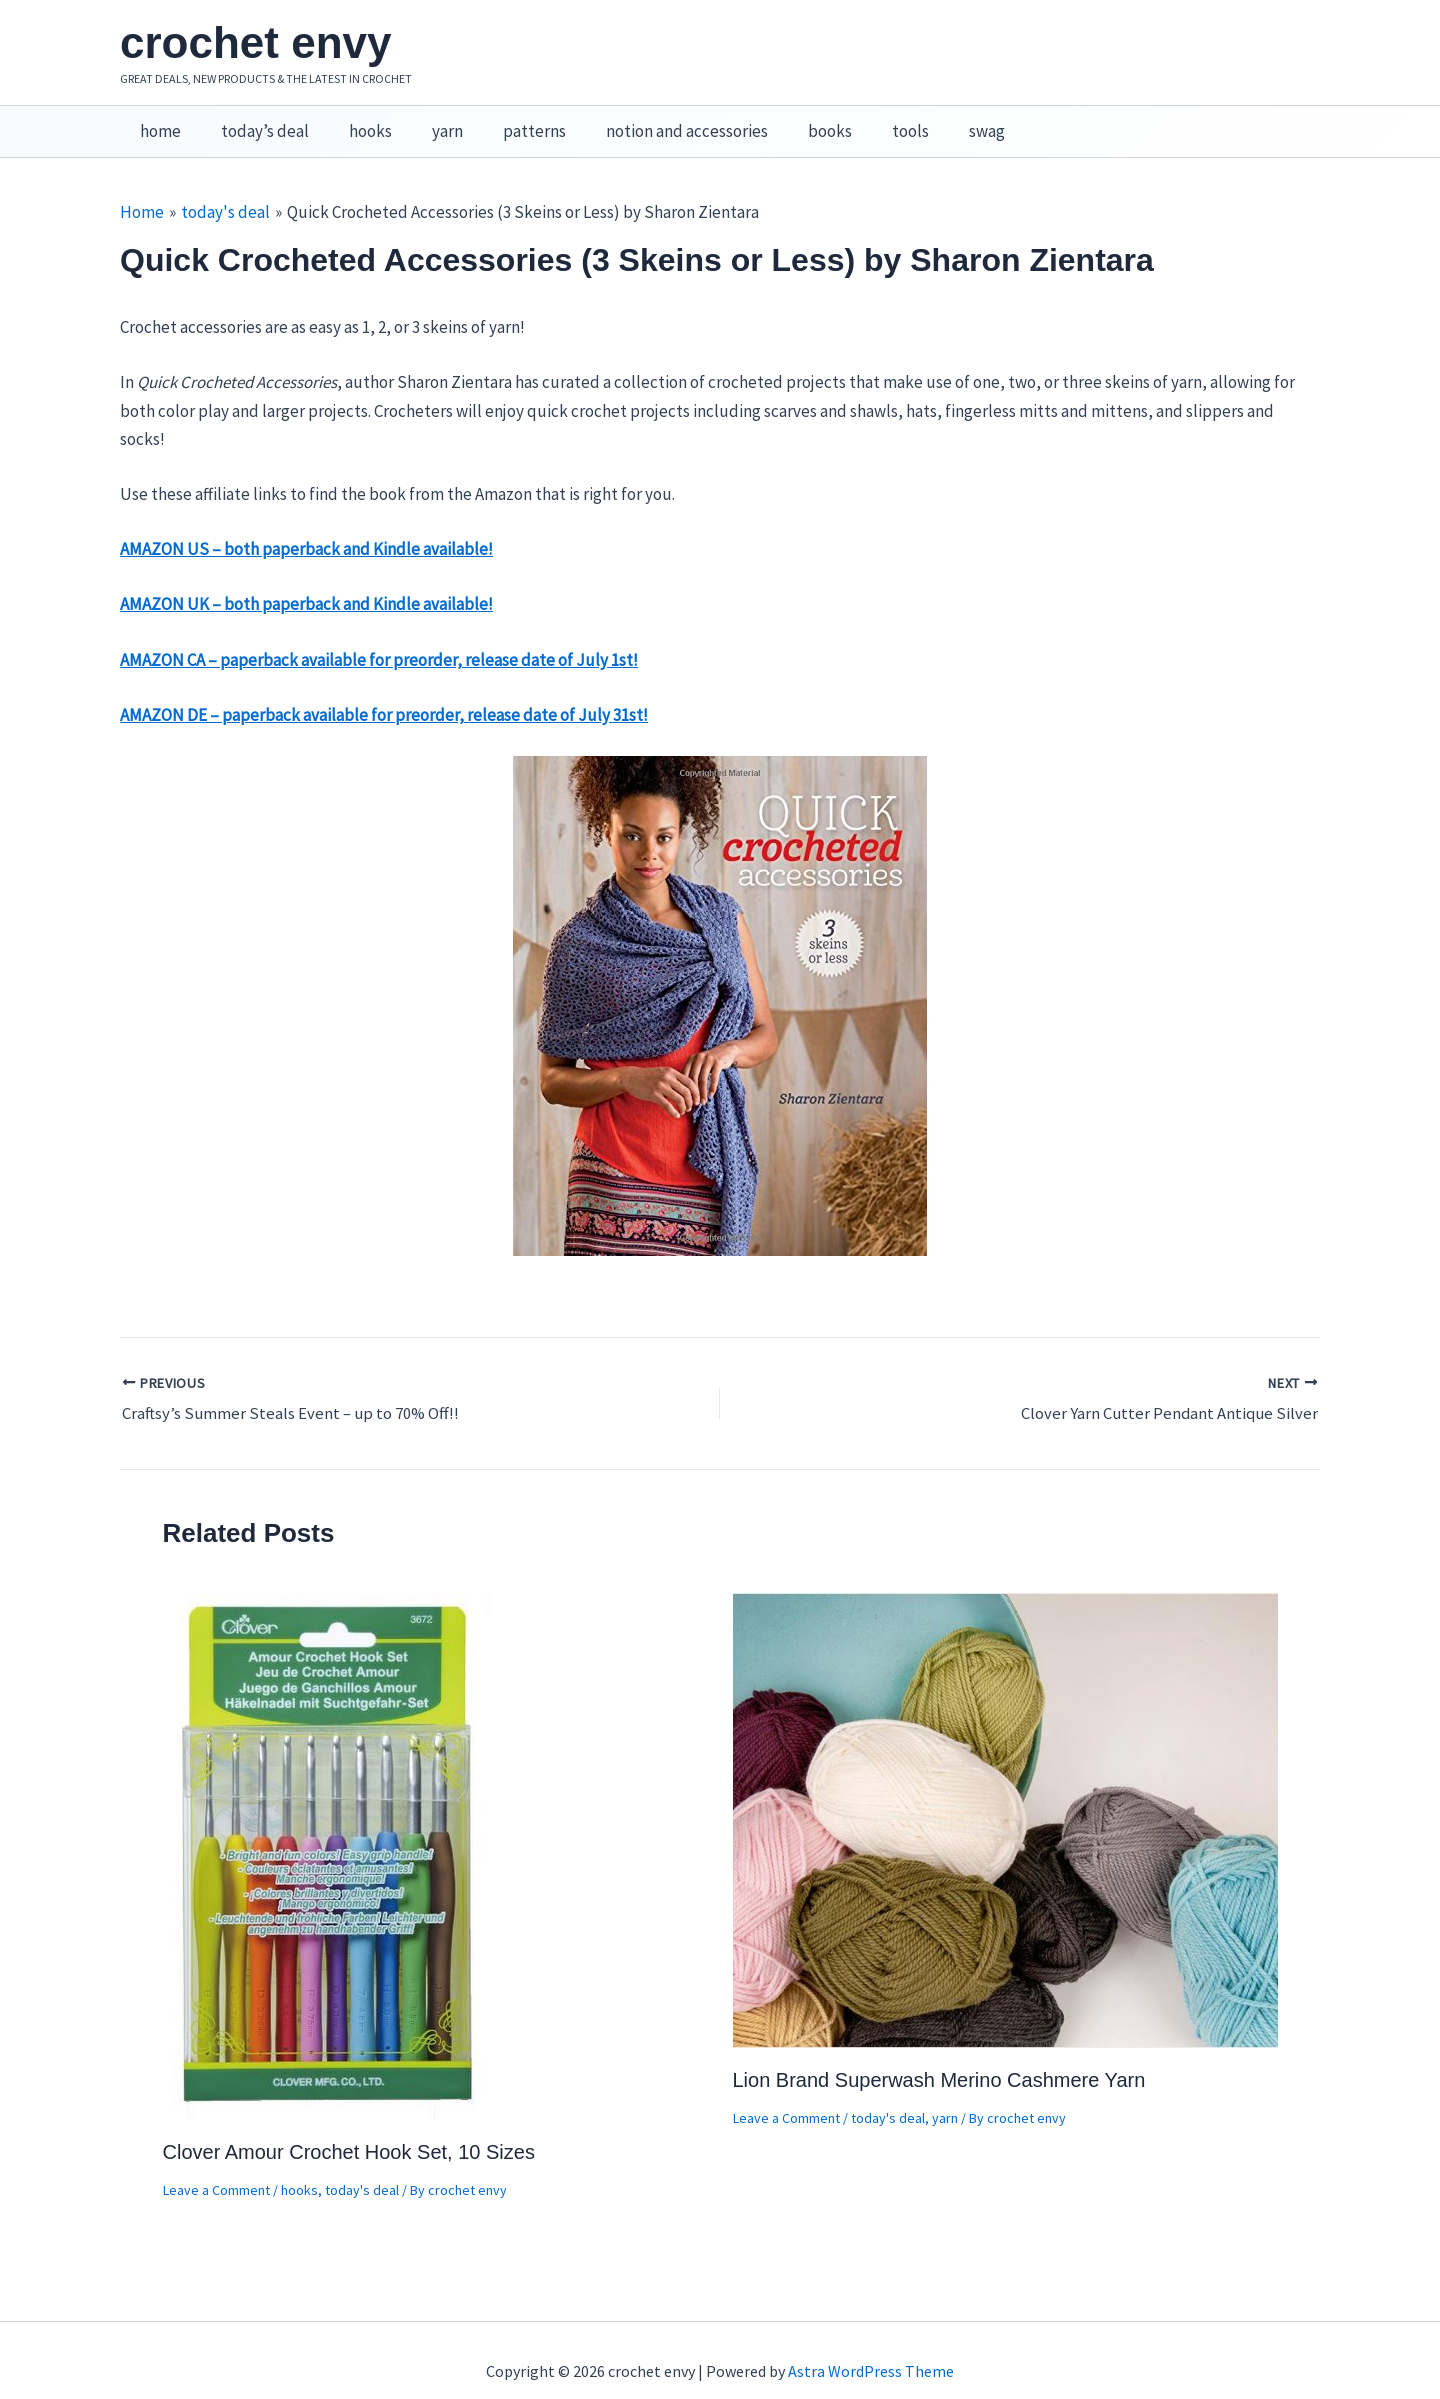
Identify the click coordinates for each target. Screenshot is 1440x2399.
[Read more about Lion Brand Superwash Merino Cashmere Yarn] (1005, 1796)
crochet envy (255, 42)
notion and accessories (654, 121)
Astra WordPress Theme (871, 2349)
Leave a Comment (216, 2167)
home (157, 121)
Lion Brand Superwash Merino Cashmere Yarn (939, 2057)
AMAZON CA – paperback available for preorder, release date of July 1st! (379, 639)
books (791, 121)
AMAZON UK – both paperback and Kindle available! (306, 583)
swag (936, 121)
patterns (507, 121)
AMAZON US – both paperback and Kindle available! (306, 528)
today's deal (362, 2167)
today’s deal (256, 121)
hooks (355, 121)
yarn (426, 121)
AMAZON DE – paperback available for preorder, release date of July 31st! (384, 694)
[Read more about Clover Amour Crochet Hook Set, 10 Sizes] (329, 1832)
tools (865, 121)
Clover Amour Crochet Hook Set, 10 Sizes (349, 2129)
